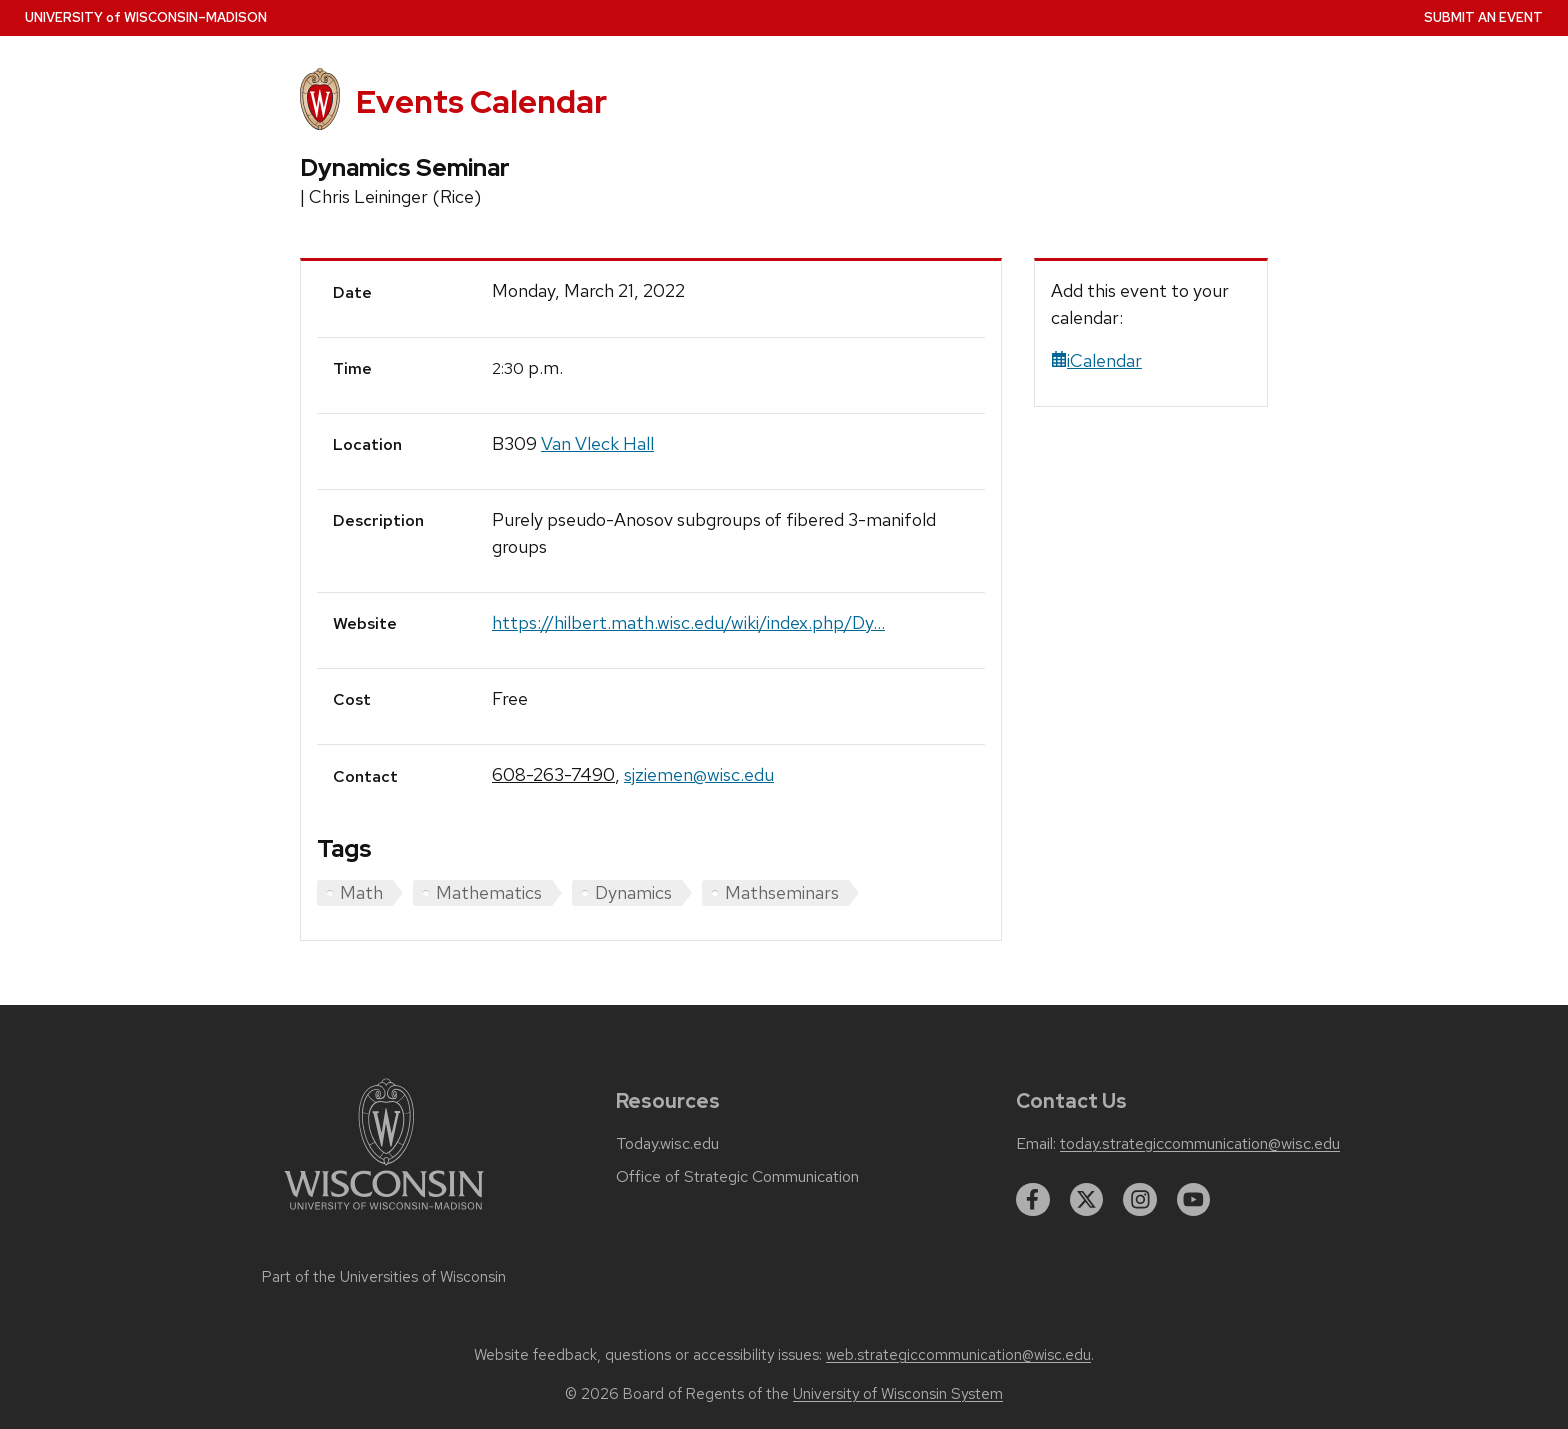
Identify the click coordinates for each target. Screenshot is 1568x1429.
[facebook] (1033, 1200)
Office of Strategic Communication (737, 1177)
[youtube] (1194, 1200)
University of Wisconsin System (898, 1394)
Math (361, 892)
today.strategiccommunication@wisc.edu (1200, 1144)
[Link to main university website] (384, 1213)
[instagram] (1140, 1200)
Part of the (384, 1277)
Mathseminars (782, 892)
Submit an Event (1483, 17)
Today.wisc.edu (667, 1144)
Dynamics (633, 892)
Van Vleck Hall (597, 443)
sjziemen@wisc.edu (699, 774)
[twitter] (1087, 1200)
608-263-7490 (553, 774)
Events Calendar (481, 101)
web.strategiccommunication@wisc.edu (958, 1355)
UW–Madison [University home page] (146, 17)
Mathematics (489, 892)
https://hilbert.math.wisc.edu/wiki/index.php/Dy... (688, 622)
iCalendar (1096, 360)
